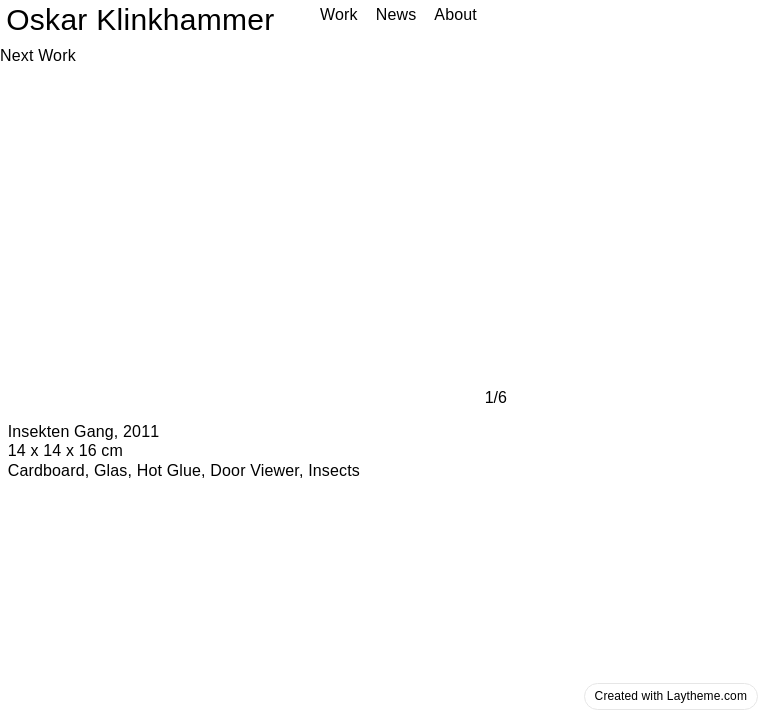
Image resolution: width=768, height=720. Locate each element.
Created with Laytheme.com (671, 696)
